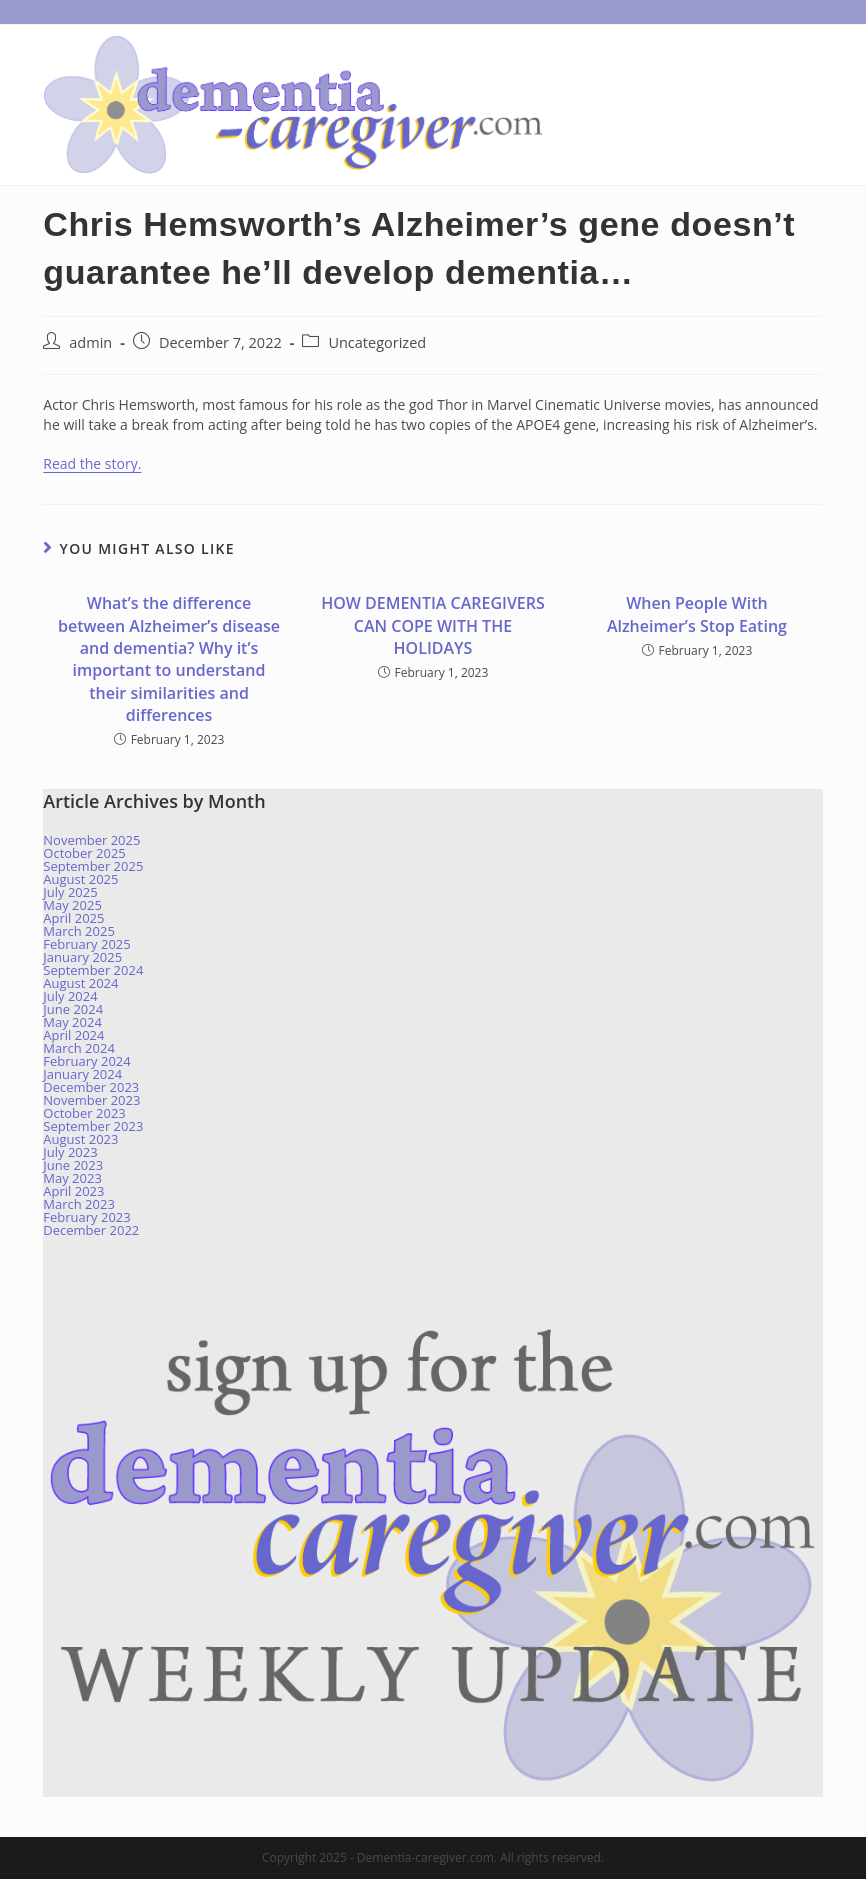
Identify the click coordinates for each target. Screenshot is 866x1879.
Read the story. (92, 463)
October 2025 (84, 853)
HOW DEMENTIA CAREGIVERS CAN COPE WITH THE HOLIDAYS (433, 625)
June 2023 (73, 1165)
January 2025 (82, 957)
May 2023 (72, 1178)
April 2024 (73, 1035)
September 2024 (93, 970)
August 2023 (80, 1139)
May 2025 (72, 905)
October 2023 (84, 1113)
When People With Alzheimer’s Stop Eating (697, 614)
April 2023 (73, 1191)
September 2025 (93, 866)
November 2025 (91, 840)
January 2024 (82, 1074)
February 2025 (86, 944)
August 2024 (80, 983)
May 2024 (72, 1022)
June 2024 (73, 1009)
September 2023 (93, 1126)
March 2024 (79, 1048)
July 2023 (70, 1152)
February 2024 (86, 1061)
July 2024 (70, 996)
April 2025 (73, 918)
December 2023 (91, 1087)
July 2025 (70, 892)
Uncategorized (377, 342)
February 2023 (86, 1217)
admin (90, 342)
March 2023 (79, 1204)
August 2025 (80, 879)
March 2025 (79, 931)
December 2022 (91, 1230)
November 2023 (91, 1100)
